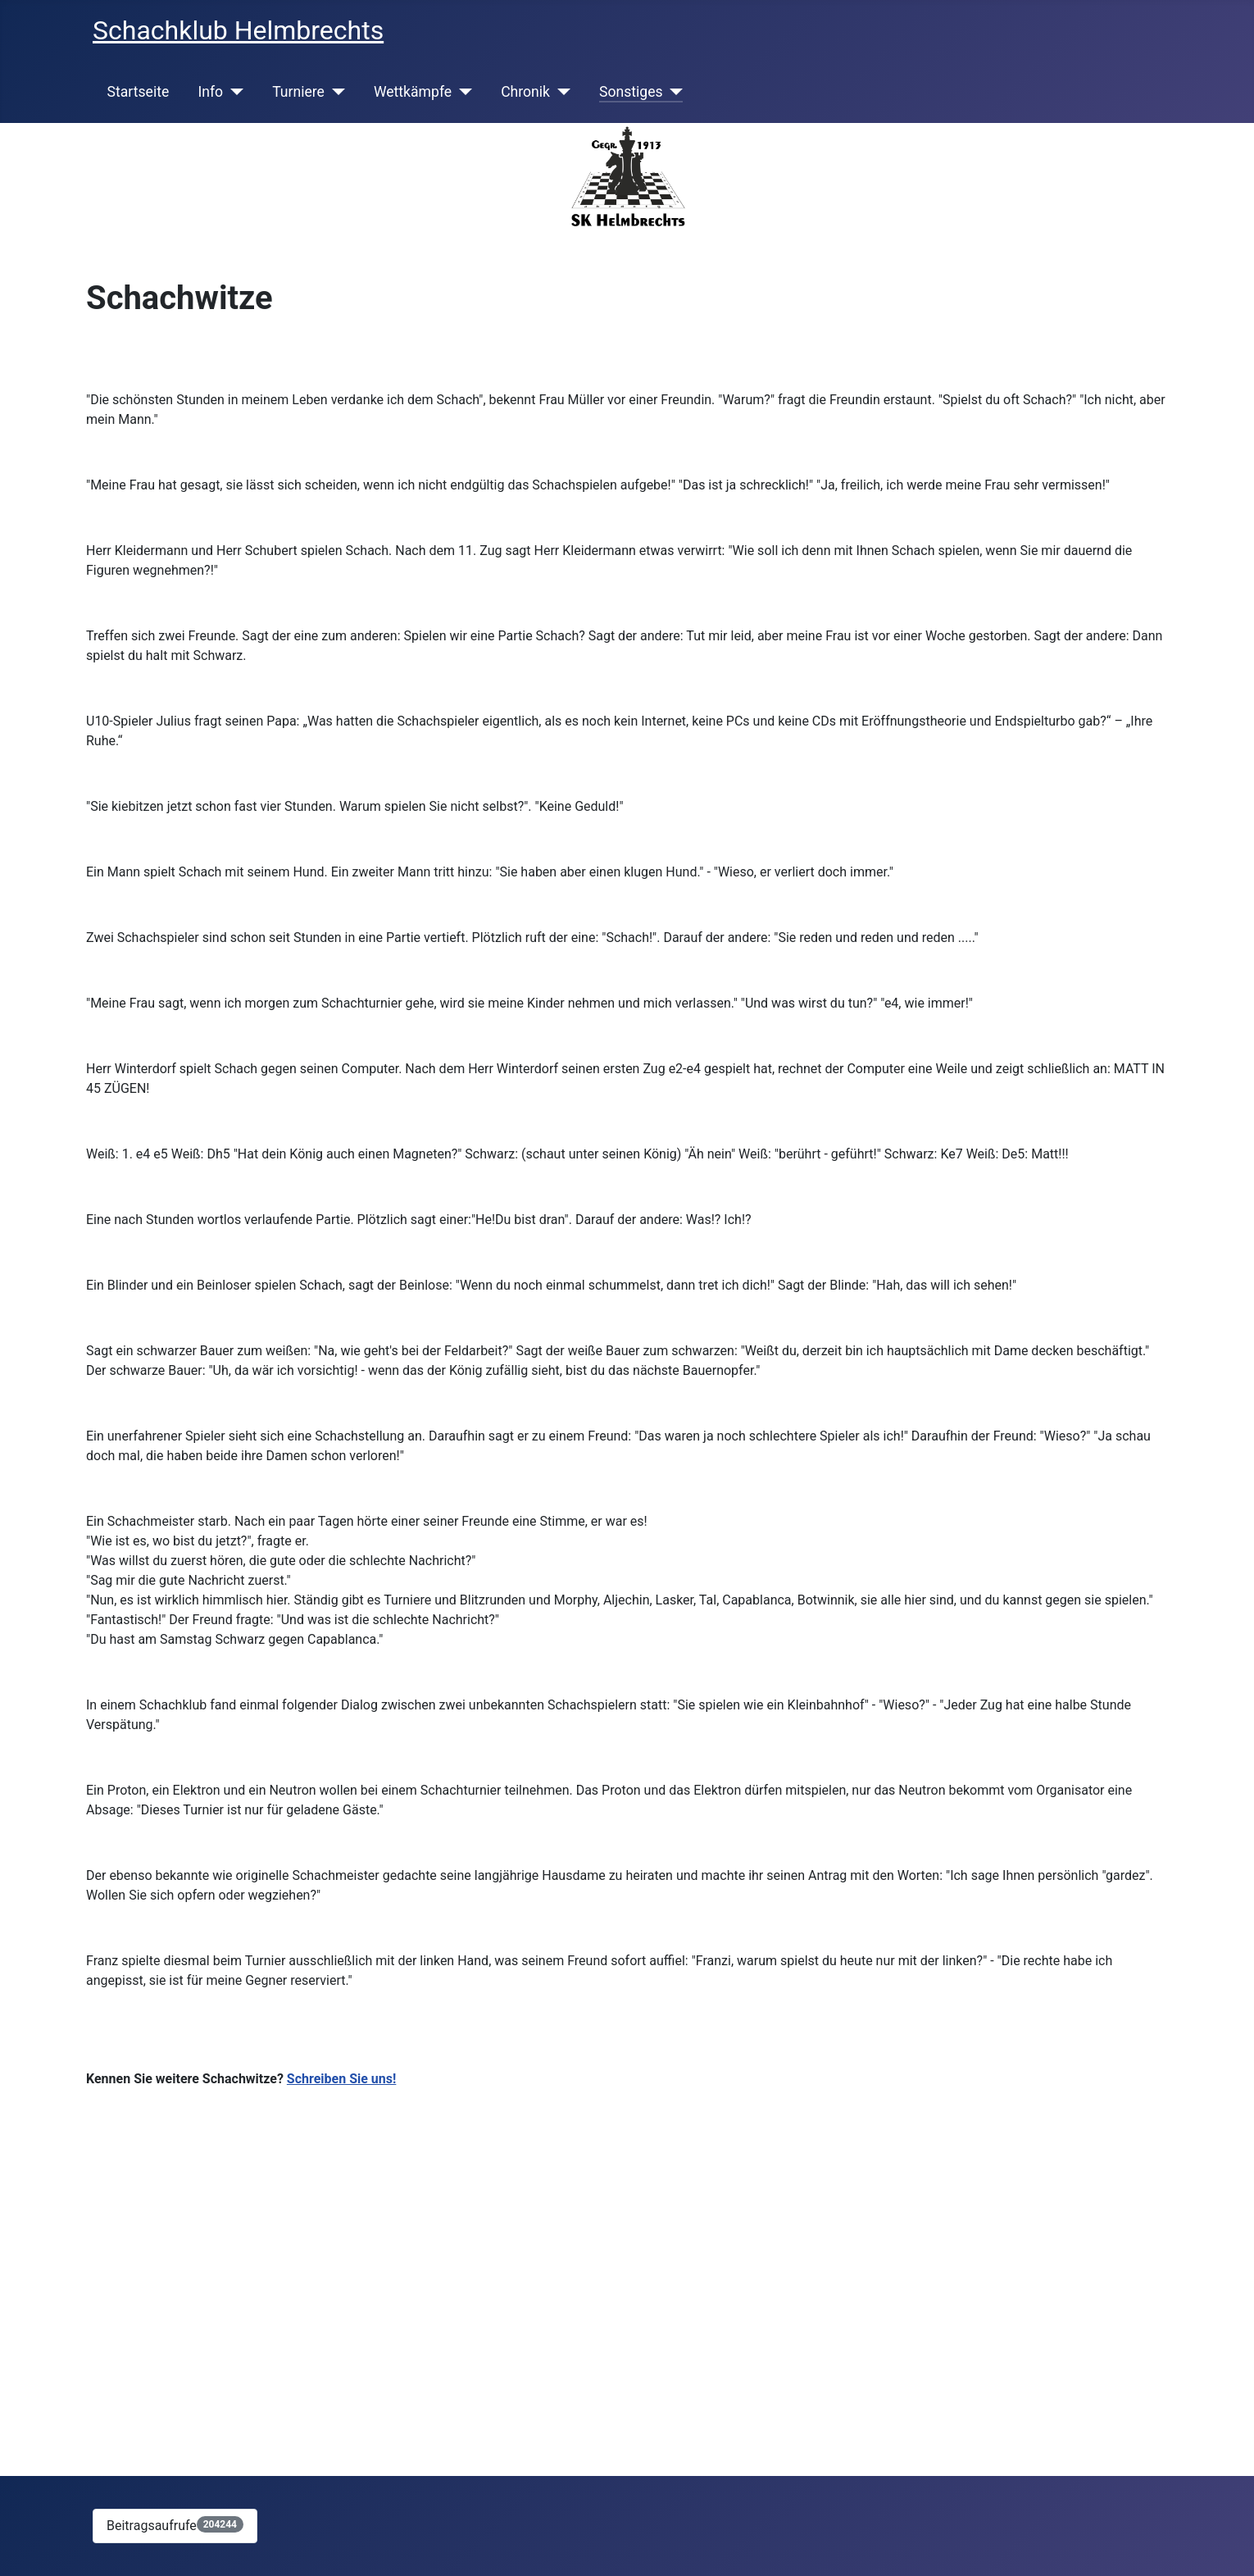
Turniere (298, 92)
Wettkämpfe (413, 92)
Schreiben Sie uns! (342, 2079)
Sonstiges (631, 92)
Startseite (138, 92)
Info (210, 92)
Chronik (525, 92)
